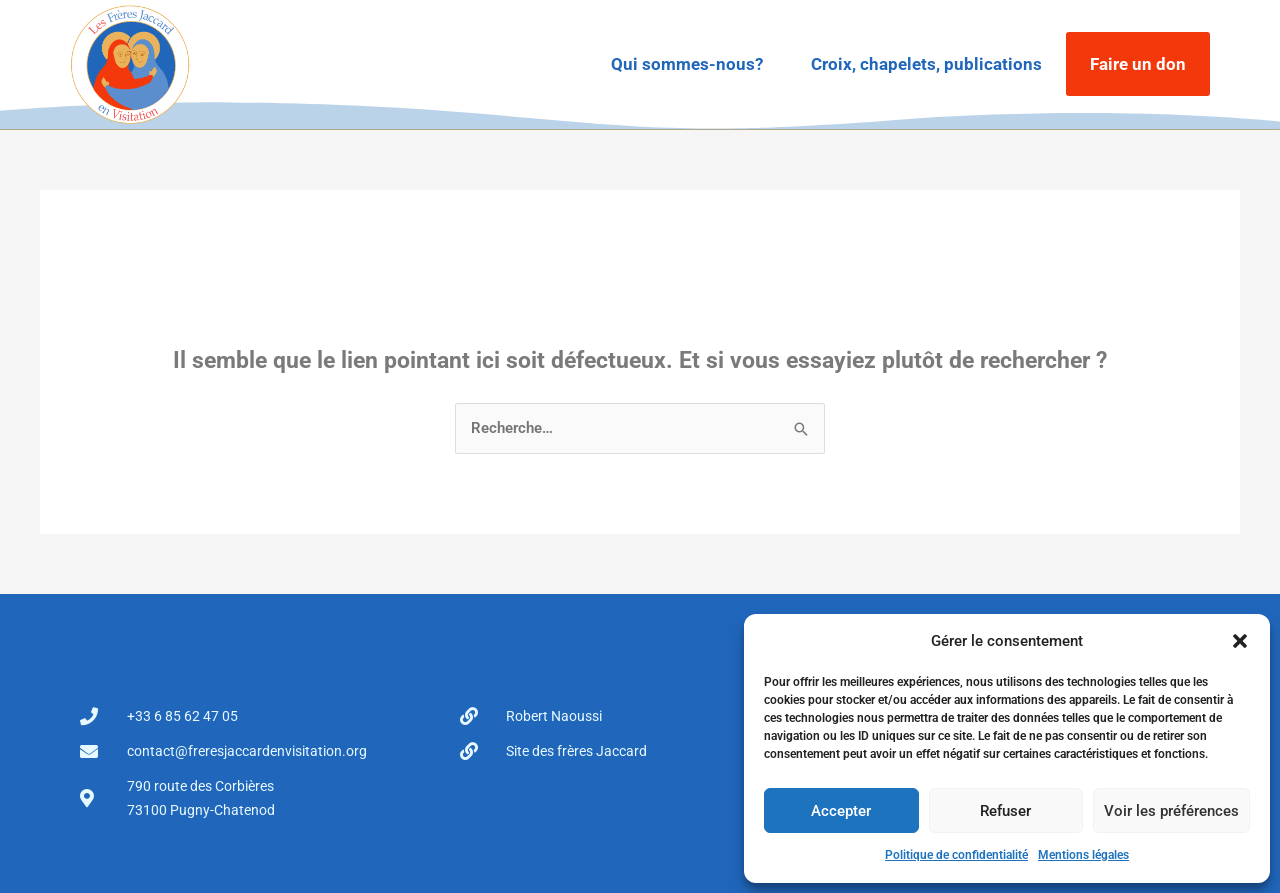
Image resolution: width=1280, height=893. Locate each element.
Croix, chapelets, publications (926, 64)
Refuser (1005, 811)
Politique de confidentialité (956, 855)
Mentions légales (1083, 855)
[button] (1240, 641)
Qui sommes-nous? (687, 64)
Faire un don (1138, 64)
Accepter (841, 811)
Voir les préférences (1171, 811)
